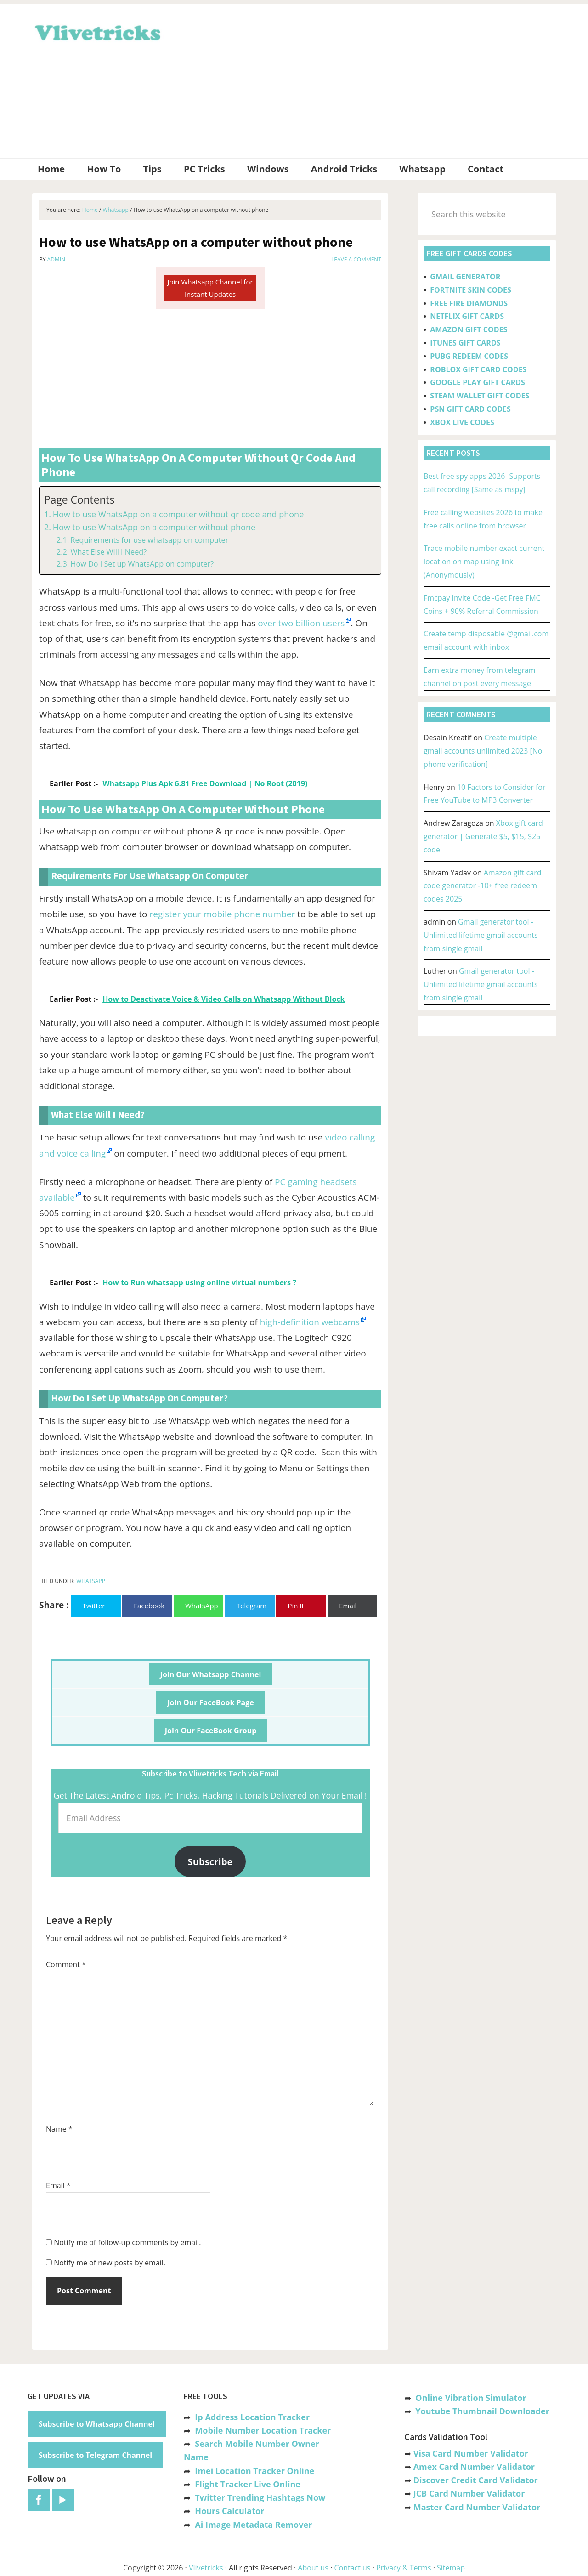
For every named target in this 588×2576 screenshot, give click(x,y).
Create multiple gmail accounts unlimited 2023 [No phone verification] (483, 750)
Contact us (352, 2568)
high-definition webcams (310, 1322)
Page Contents (79, 500)
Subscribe (210, 1861)
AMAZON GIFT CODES (468, 329)
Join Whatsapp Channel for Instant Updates (210, 288)
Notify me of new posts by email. (109, 2263)
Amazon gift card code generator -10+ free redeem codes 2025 (483, 886)
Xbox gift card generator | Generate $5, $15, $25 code (483, 836)
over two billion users (301, 623)
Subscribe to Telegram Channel (95, 2455)
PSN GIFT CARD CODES (470, 409)
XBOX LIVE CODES (462, 422)
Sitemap (451, 2568)
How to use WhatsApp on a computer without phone (154, 527)
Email (58, 2185)
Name (59, 2129)
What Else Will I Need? (108, 552)
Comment (66, 1964)
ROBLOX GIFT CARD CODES (478, 369)
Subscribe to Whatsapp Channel (97, 2424)
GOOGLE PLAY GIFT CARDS (477, 382)
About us (313, 2568)
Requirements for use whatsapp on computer (149, 540)
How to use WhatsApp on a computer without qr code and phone (178, 514)
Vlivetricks (96, 31)
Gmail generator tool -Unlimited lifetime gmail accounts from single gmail (481, 935)
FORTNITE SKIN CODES (470, 290)
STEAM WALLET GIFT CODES (479, 396)
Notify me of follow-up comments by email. (127, 2242)
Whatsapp (90, 1581)
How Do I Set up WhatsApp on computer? (142, 564)
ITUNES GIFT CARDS (465, 343)
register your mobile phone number (222, 914)
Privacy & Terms (403, 2568)
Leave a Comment (356, 259)
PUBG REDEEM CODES (469, 356)
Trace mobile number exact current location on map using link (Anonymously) (484, 561)
